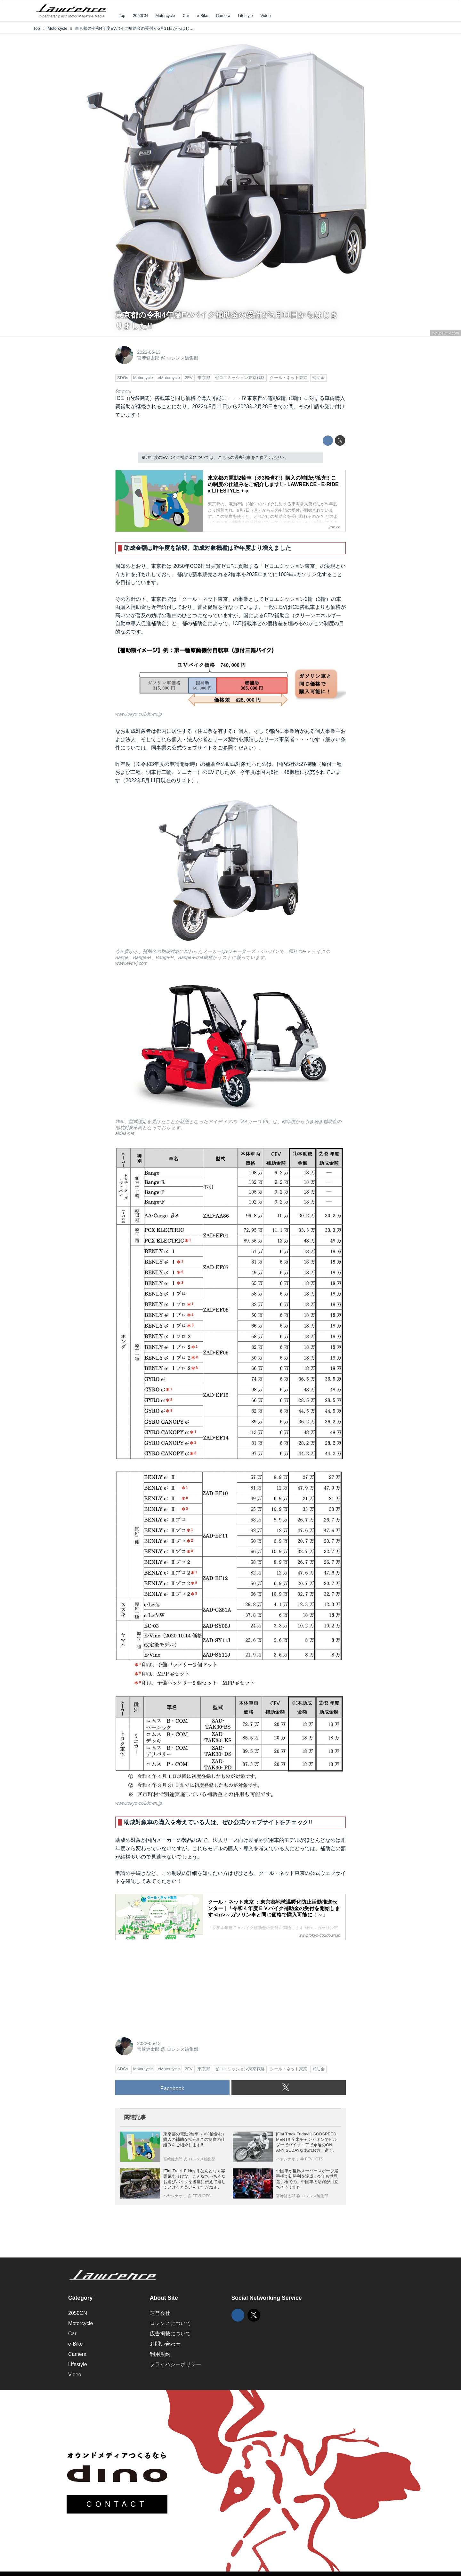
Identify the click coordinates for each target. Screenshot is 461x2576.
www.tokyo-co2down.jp (138, 713)
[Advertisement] (163, 1985)
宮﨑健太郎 (148, 357)
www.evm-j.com (445, 333)
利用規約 (160, 2354)
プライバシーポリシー (175, 2364)
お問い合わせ (165, 2344)
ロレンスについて (170, 2323)
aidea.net (124, 1133)
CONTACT (117, 2504)
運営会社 (160, 2313)
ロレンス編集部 (182, 357)
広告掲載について (170, 2333)
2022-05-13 (149, 352)
